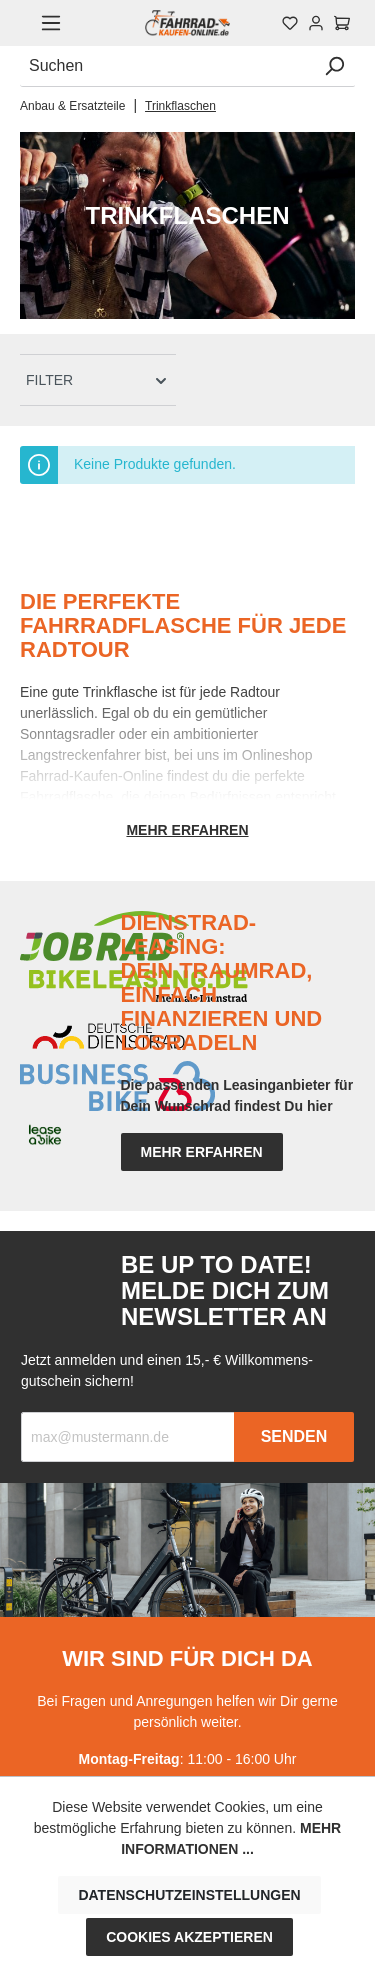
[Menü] (51, 23)
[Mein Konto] (316, 23)
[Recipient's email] (128, 1437)
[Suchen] (167, 66)
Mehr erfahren (187, 830)
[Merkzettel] (290, 23)
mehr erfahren (202, 1152)
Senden (294, 1436)
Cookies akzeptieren (189, 1937)
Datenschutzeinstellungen (189, 1895)
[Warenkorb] (342, 23)
